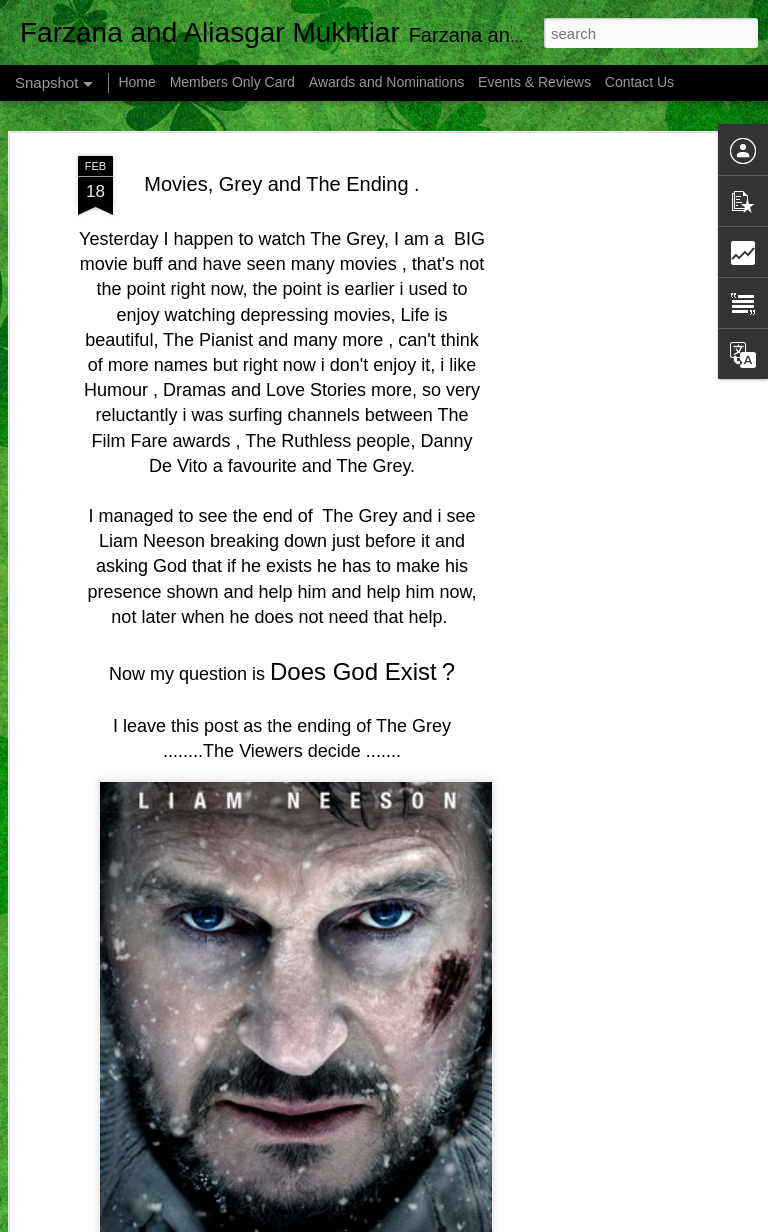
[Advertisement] (596, 436)
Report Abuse (577, 1221)
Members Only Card (234, 82)
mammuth (409, 1221)
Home (136, 82)
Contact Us (639, 82)
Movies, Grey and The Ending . (281, 149)
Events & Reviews (534, 82)
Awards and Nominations (388, 82)
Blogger (519, 1221)
